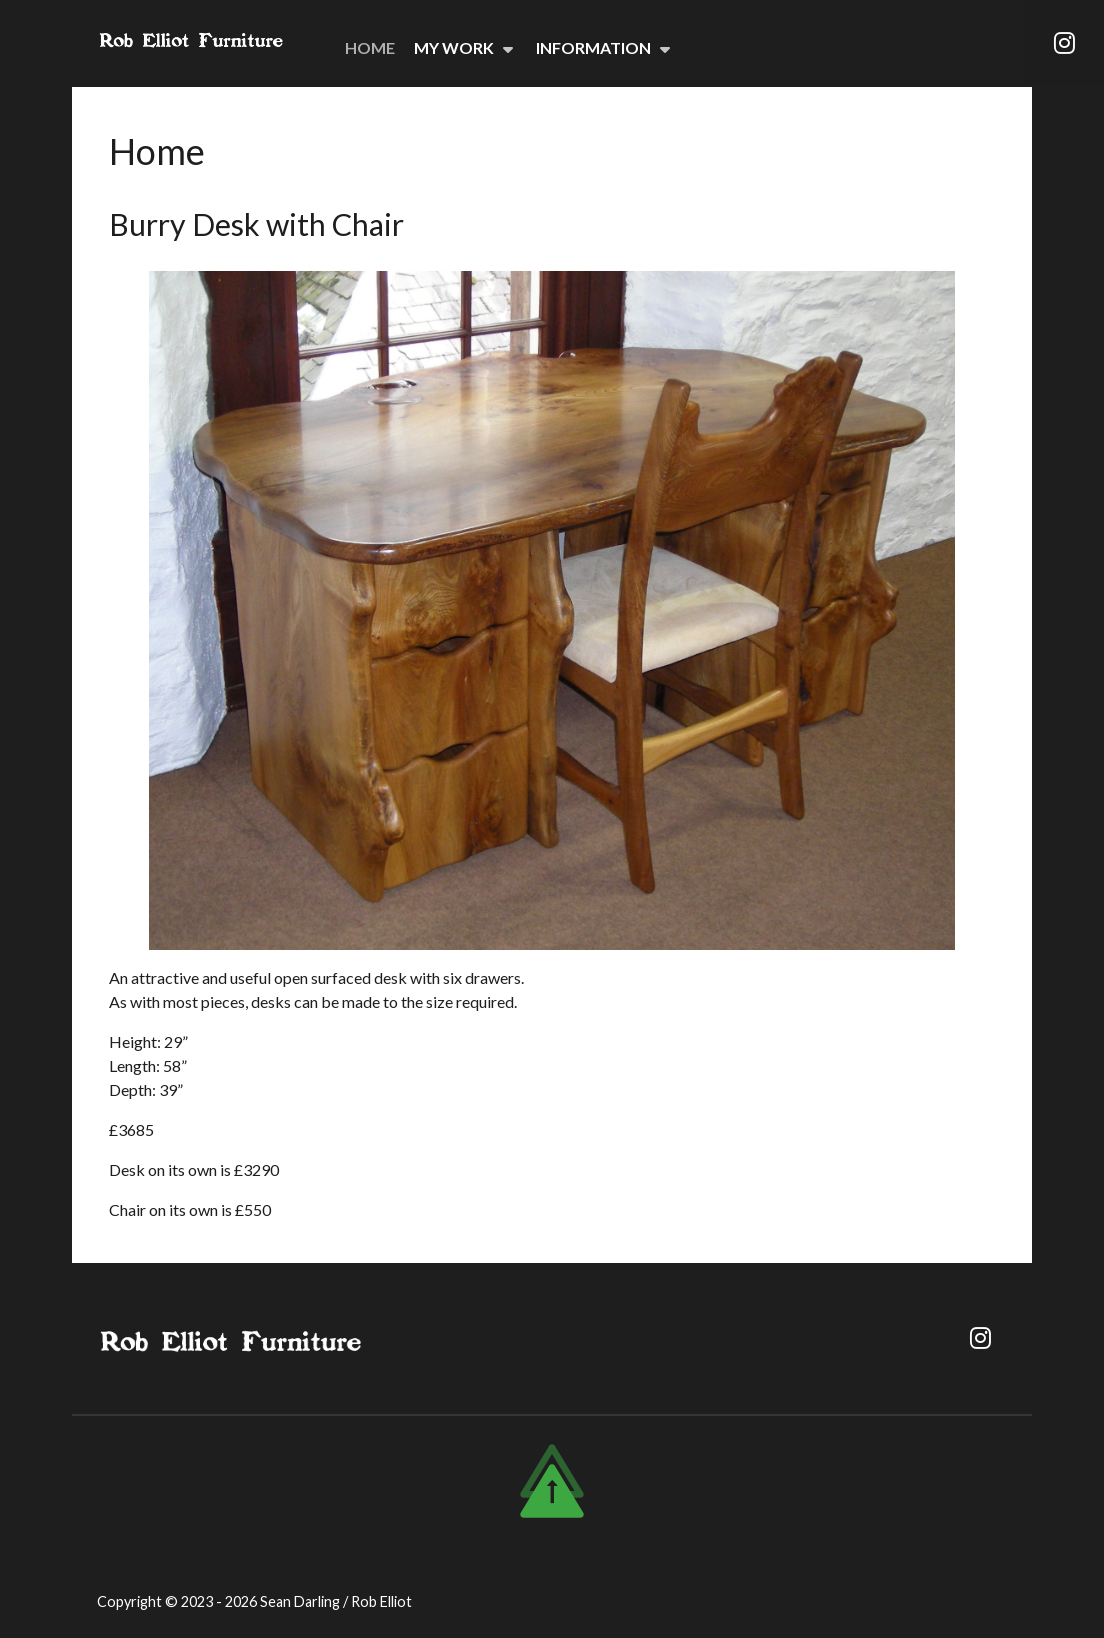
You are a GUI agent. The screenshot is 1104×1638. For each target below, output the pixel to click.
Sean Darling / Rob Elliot (336, 1601)
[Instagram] (1064, 43)
